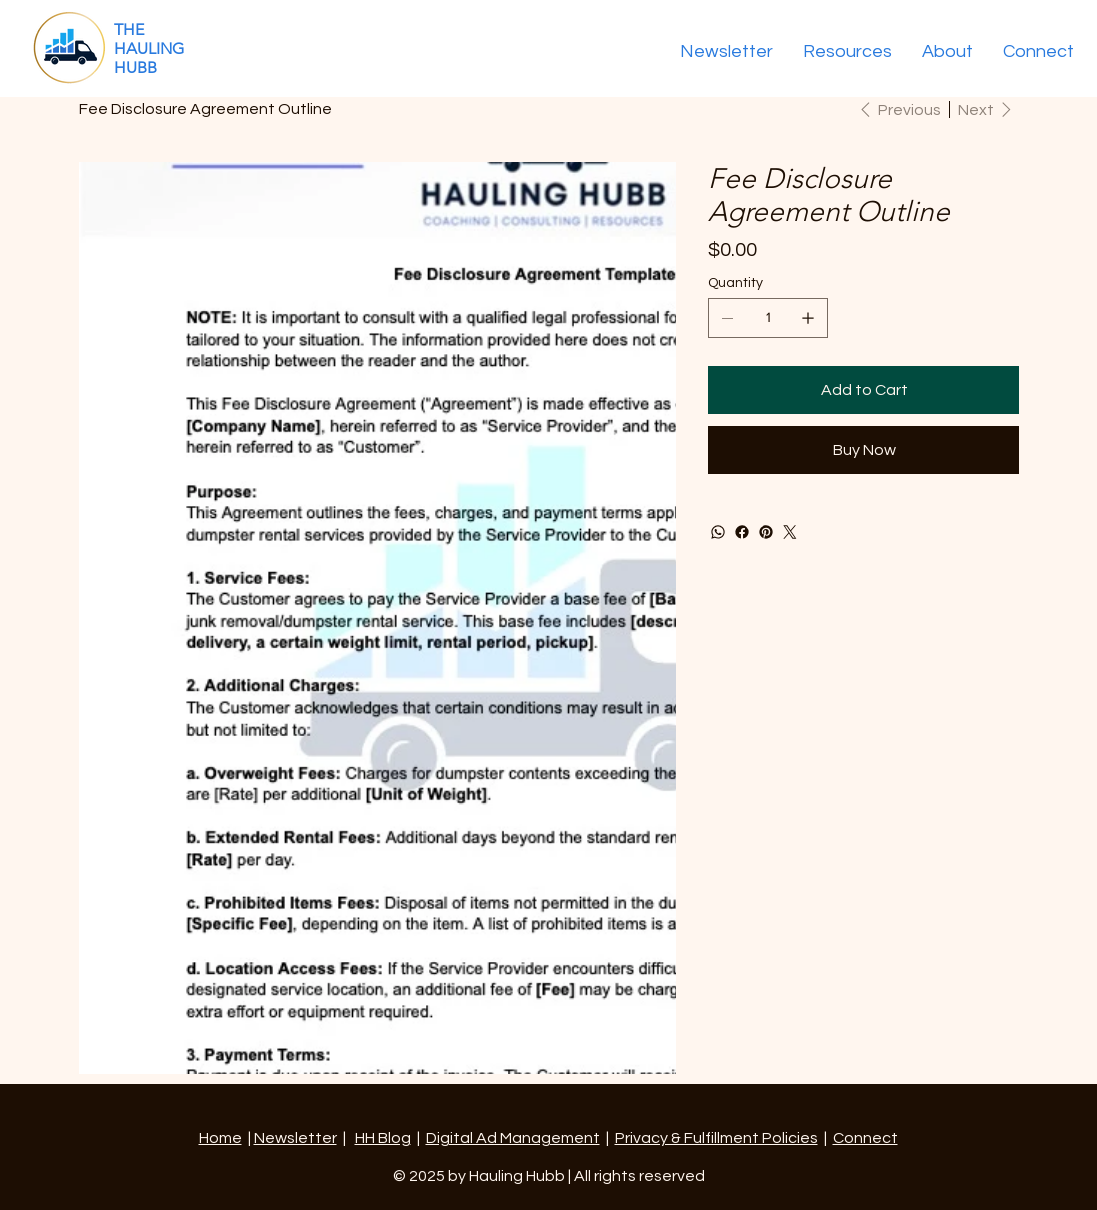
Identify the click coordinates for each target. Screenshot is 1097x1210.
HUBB (135, 67)
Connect (865, 1138)
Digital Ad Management (513, 1138)
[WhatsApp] (718, 532)
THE (129, 29)
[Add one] (808, 318)
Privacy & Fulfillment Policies (716, 1138)
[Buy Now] (863, 450)
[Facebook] (742, 532)
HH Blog (383, 1138)
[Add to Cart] (863, 390)
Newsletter (295, 1138)
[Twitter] (790, 532)
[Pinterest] (766, 532)
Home (220, 1138)
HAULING (149, 48)
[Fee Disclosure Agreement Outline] (205, 109)
